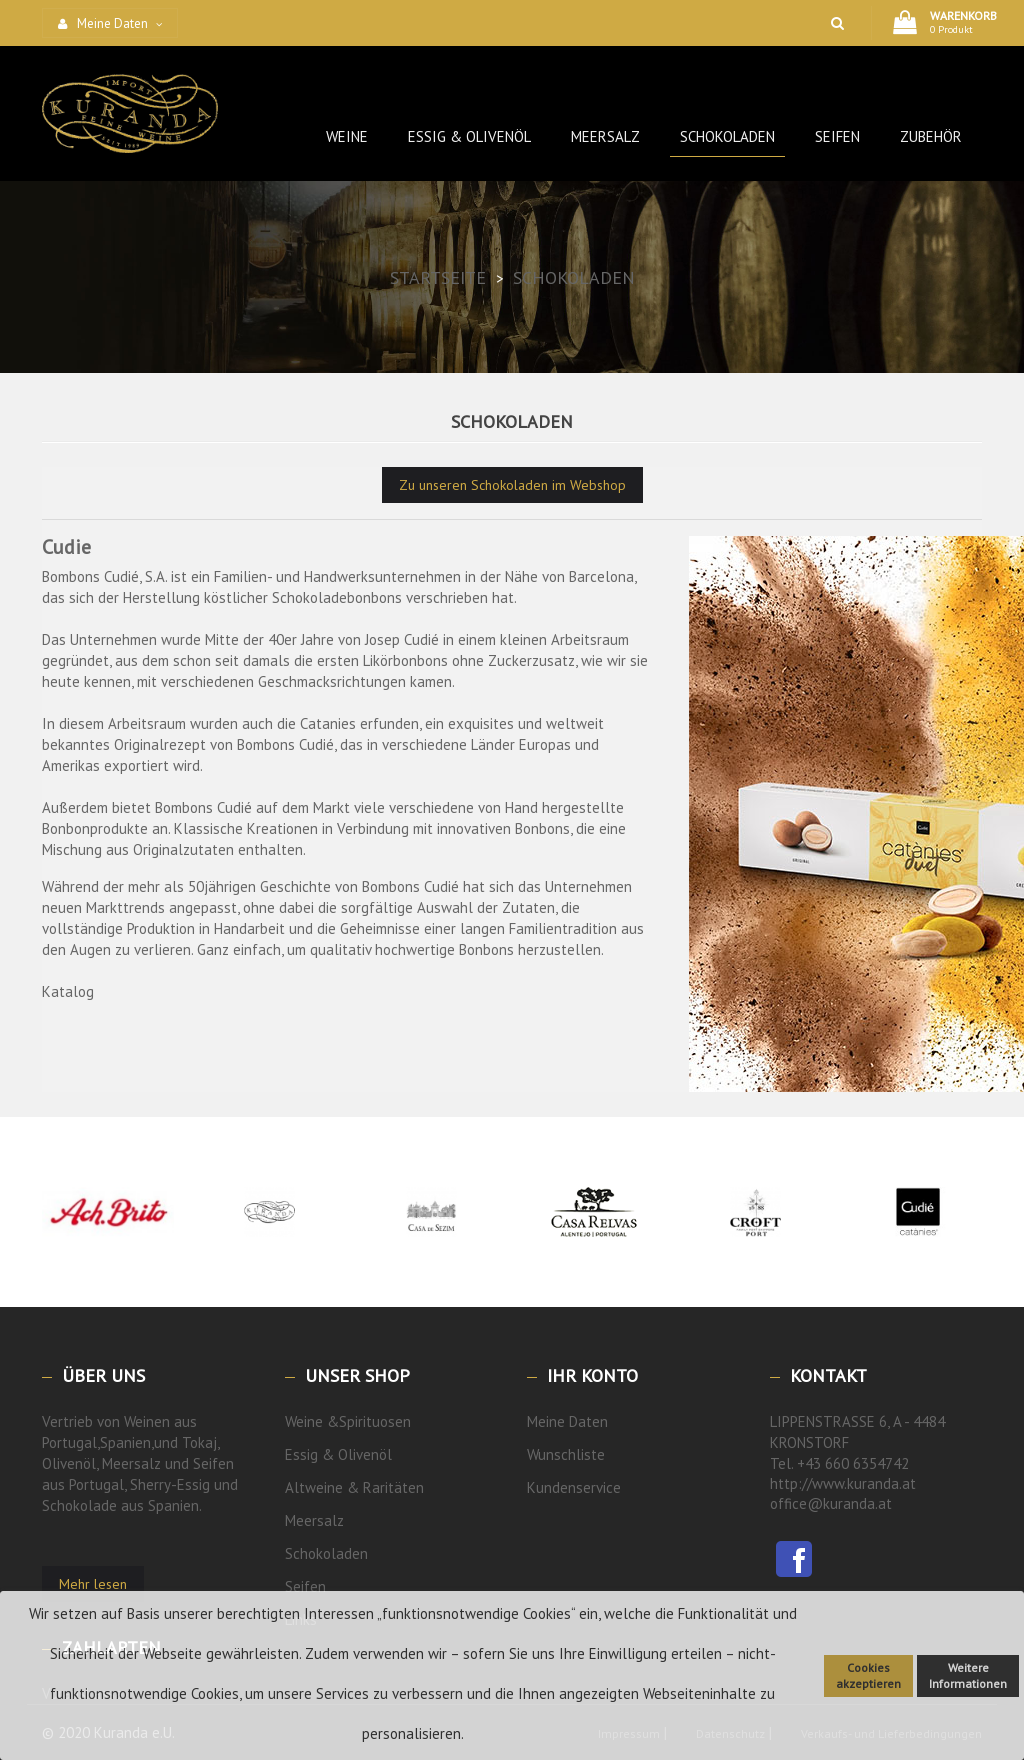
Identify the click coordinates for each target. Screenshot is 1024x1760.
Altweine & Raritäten (354, 1487)
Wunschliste (566, 1454)
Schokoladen (326, 1553)
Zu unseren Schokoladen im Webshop (512, 485)
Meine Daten (567, 1421)
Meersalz (314, 1520)
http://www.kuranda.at (843, 1483)
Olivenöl (365, 1454)
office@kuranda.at (831, 1503)
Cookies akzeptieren (868, 1675)
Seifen (305, 1586)
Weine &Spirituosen (348, 1421)
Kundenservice (574, 1487)
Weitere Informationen (968, 1675)
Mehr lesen (93, 1584)
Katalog (68, 991)
